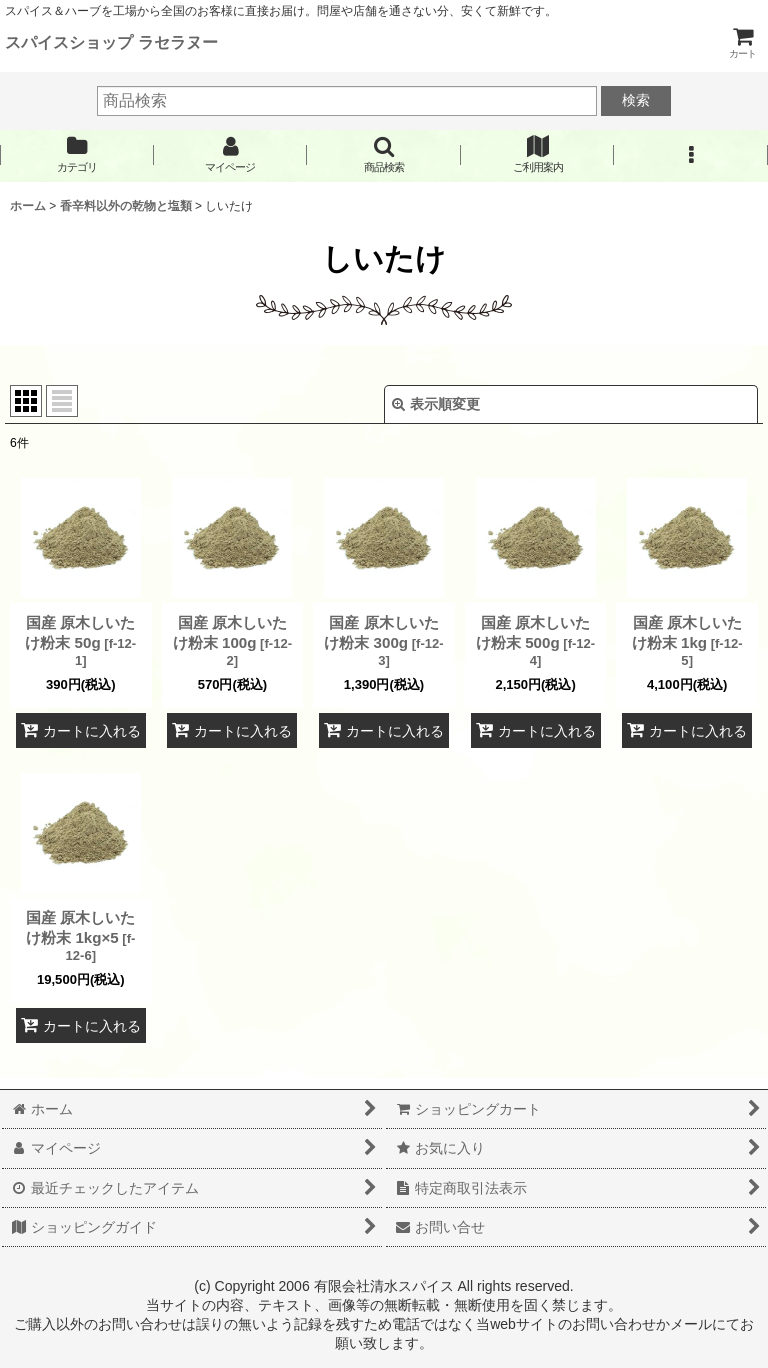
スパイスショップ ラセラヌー (111, 42)
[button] (384, 154)
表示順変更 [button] (436, 404)
